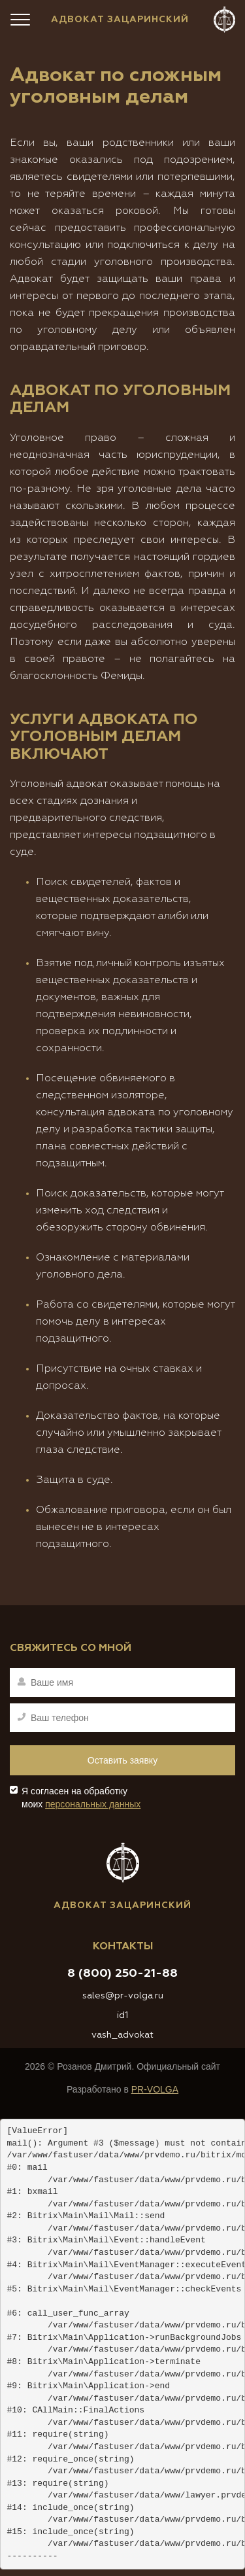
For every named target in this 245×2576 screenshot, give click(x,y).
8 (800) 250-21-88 (122, 1973)
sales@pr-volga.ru (122, 1995)
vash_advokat (122, 2035)
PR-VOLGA (154, 2089)
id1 (122, 2015)
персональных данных (92, 1804)
